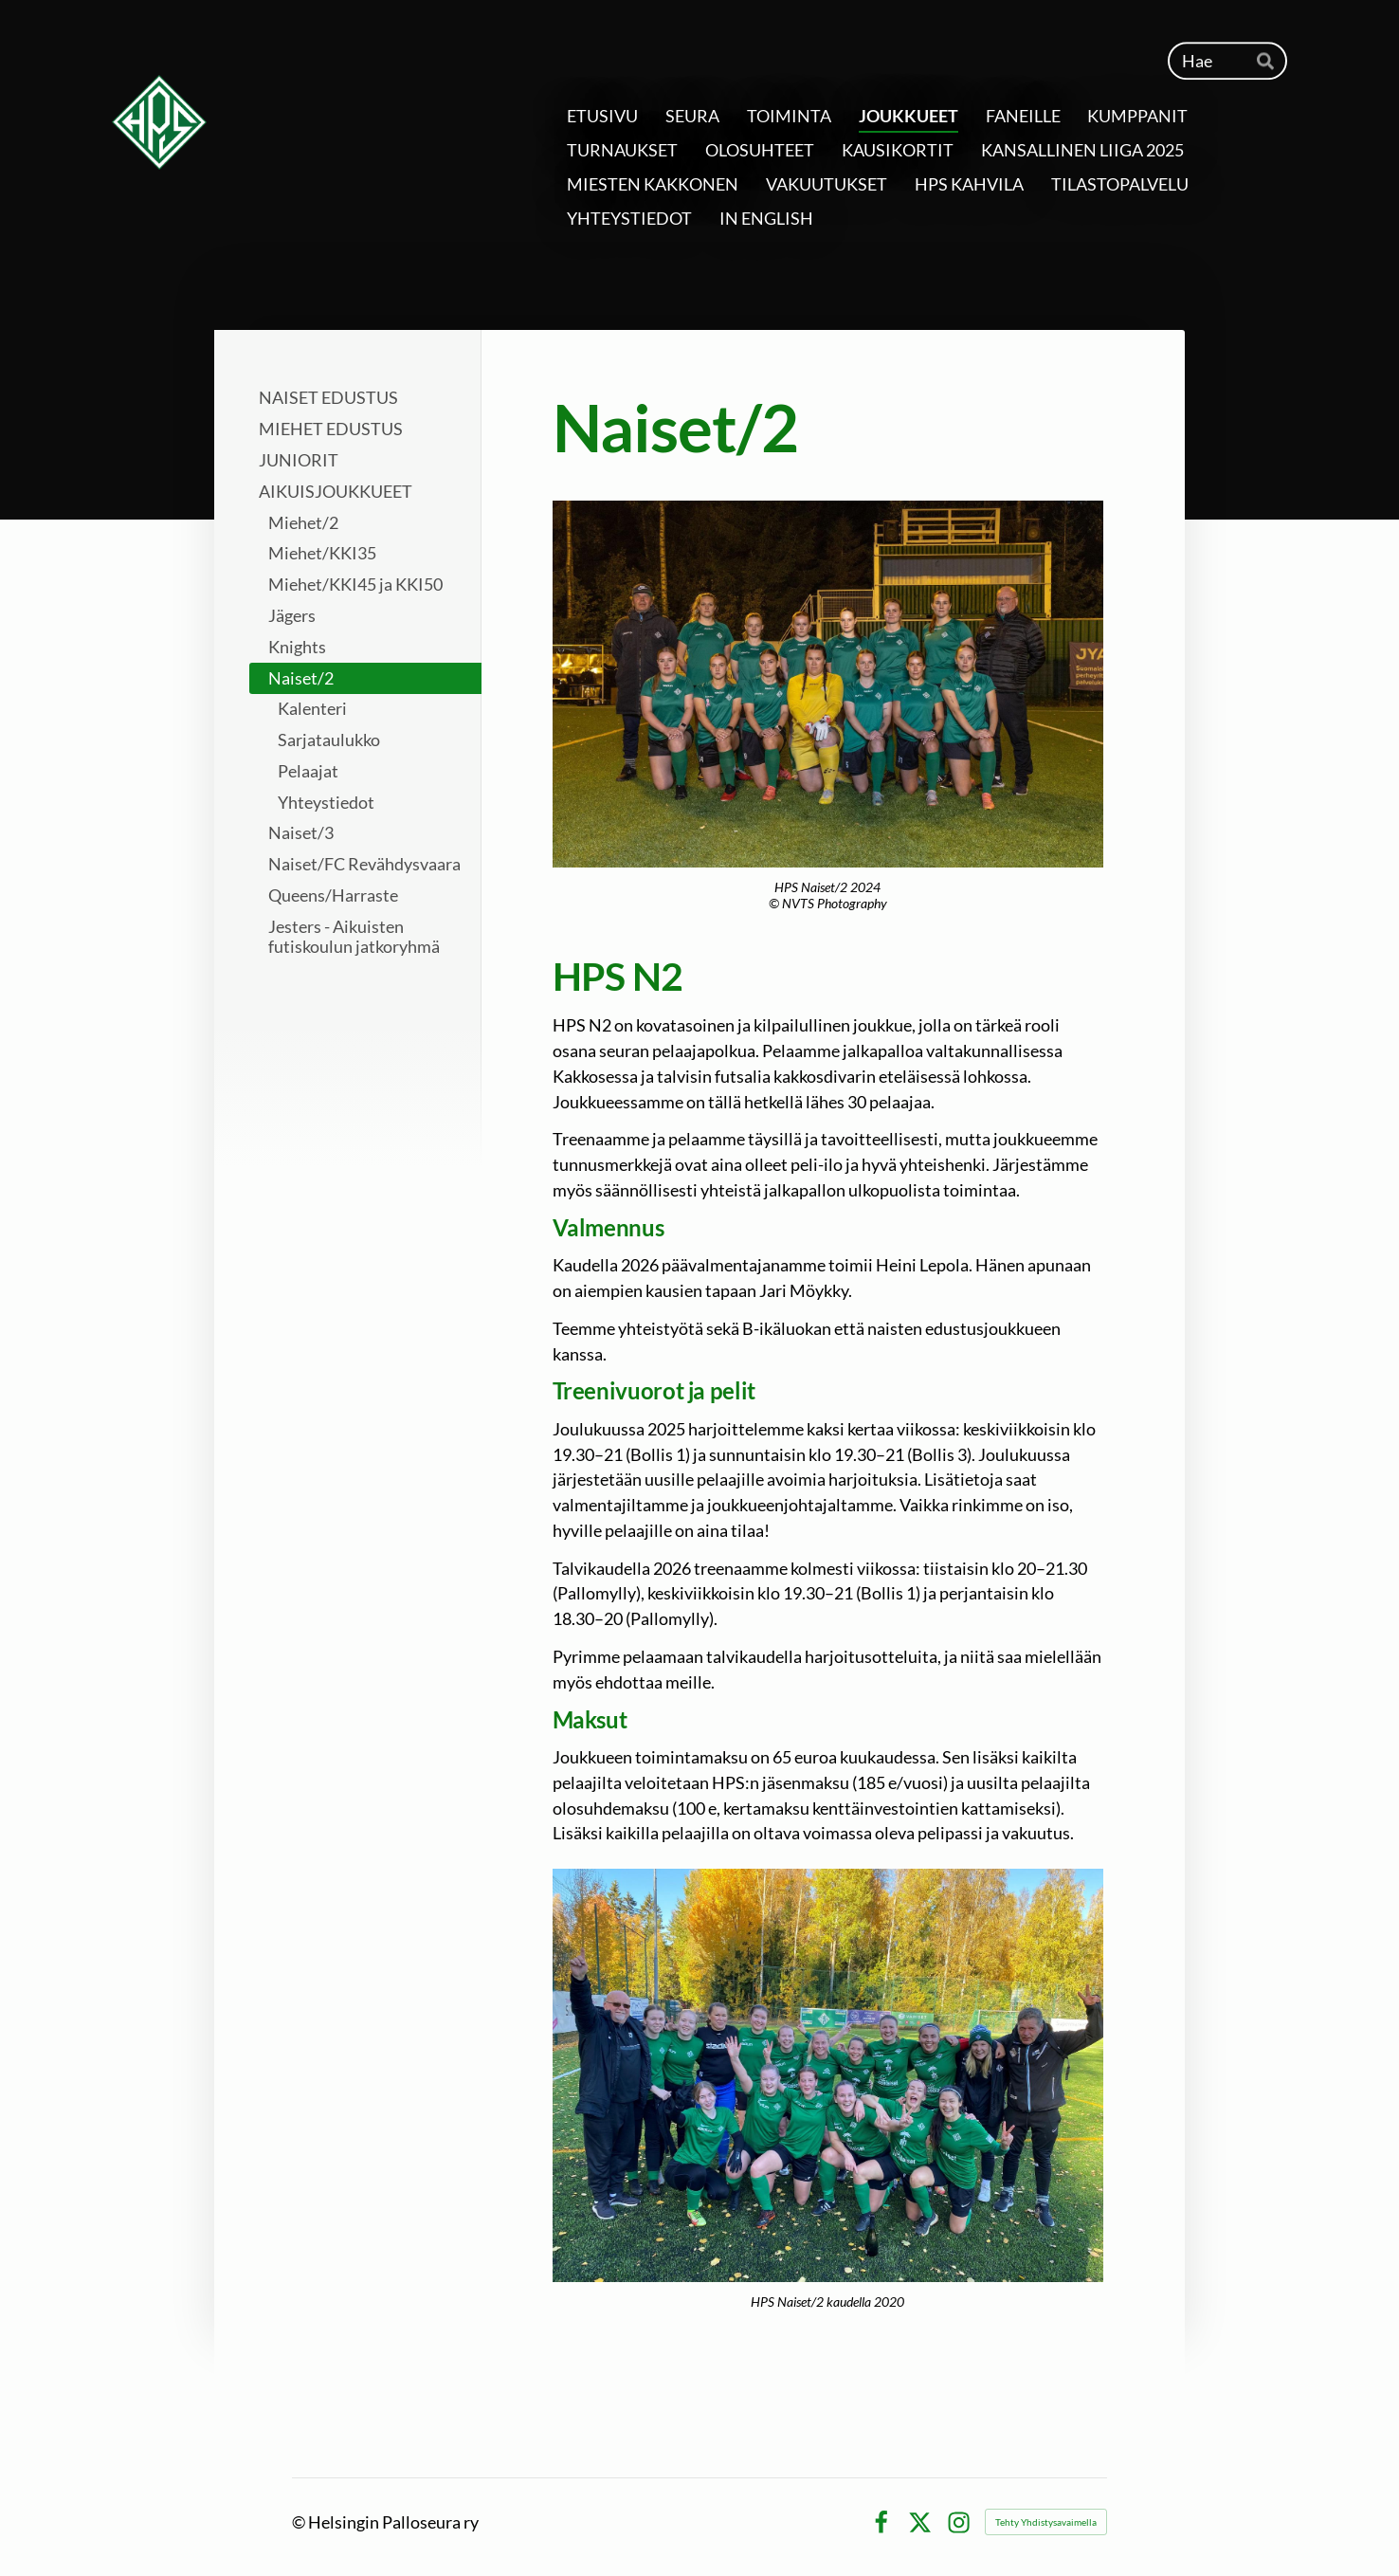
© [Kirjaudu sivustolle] (300, 2522)
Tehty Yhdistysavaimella (1046, 2522)
